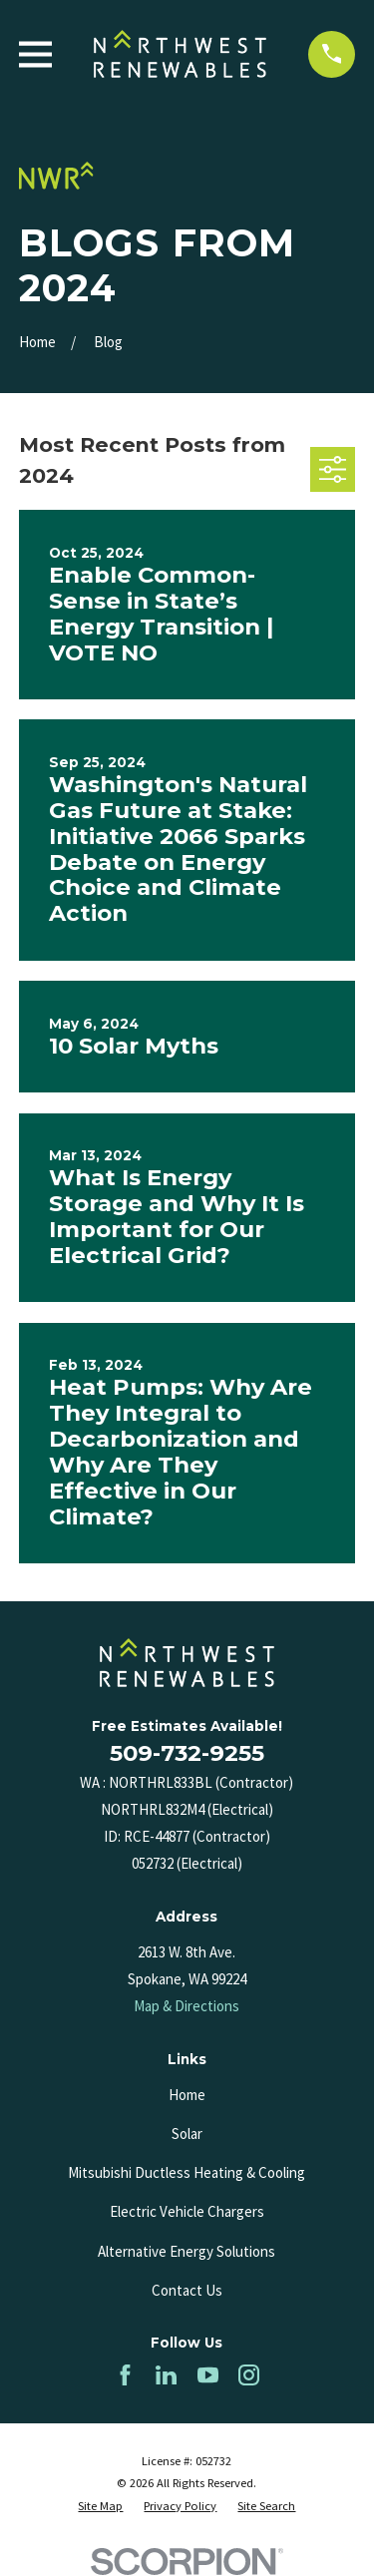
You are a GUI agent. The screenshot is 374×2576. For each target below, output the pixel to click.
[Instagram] (248, 2374)
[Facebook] (125, 2374)
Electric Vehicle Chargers (187, 2211)
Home (187, 2094)
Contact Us (187, 2290)
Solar (187, 2133)
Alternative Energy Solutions (186, 2251)
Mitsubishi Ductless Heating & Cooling (186, 2172)
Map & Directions (186, 2005)
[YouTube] (207, 2374)
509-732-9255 (187, 1753)
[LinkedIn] (166, 2374)
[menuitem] (100, 2506)
